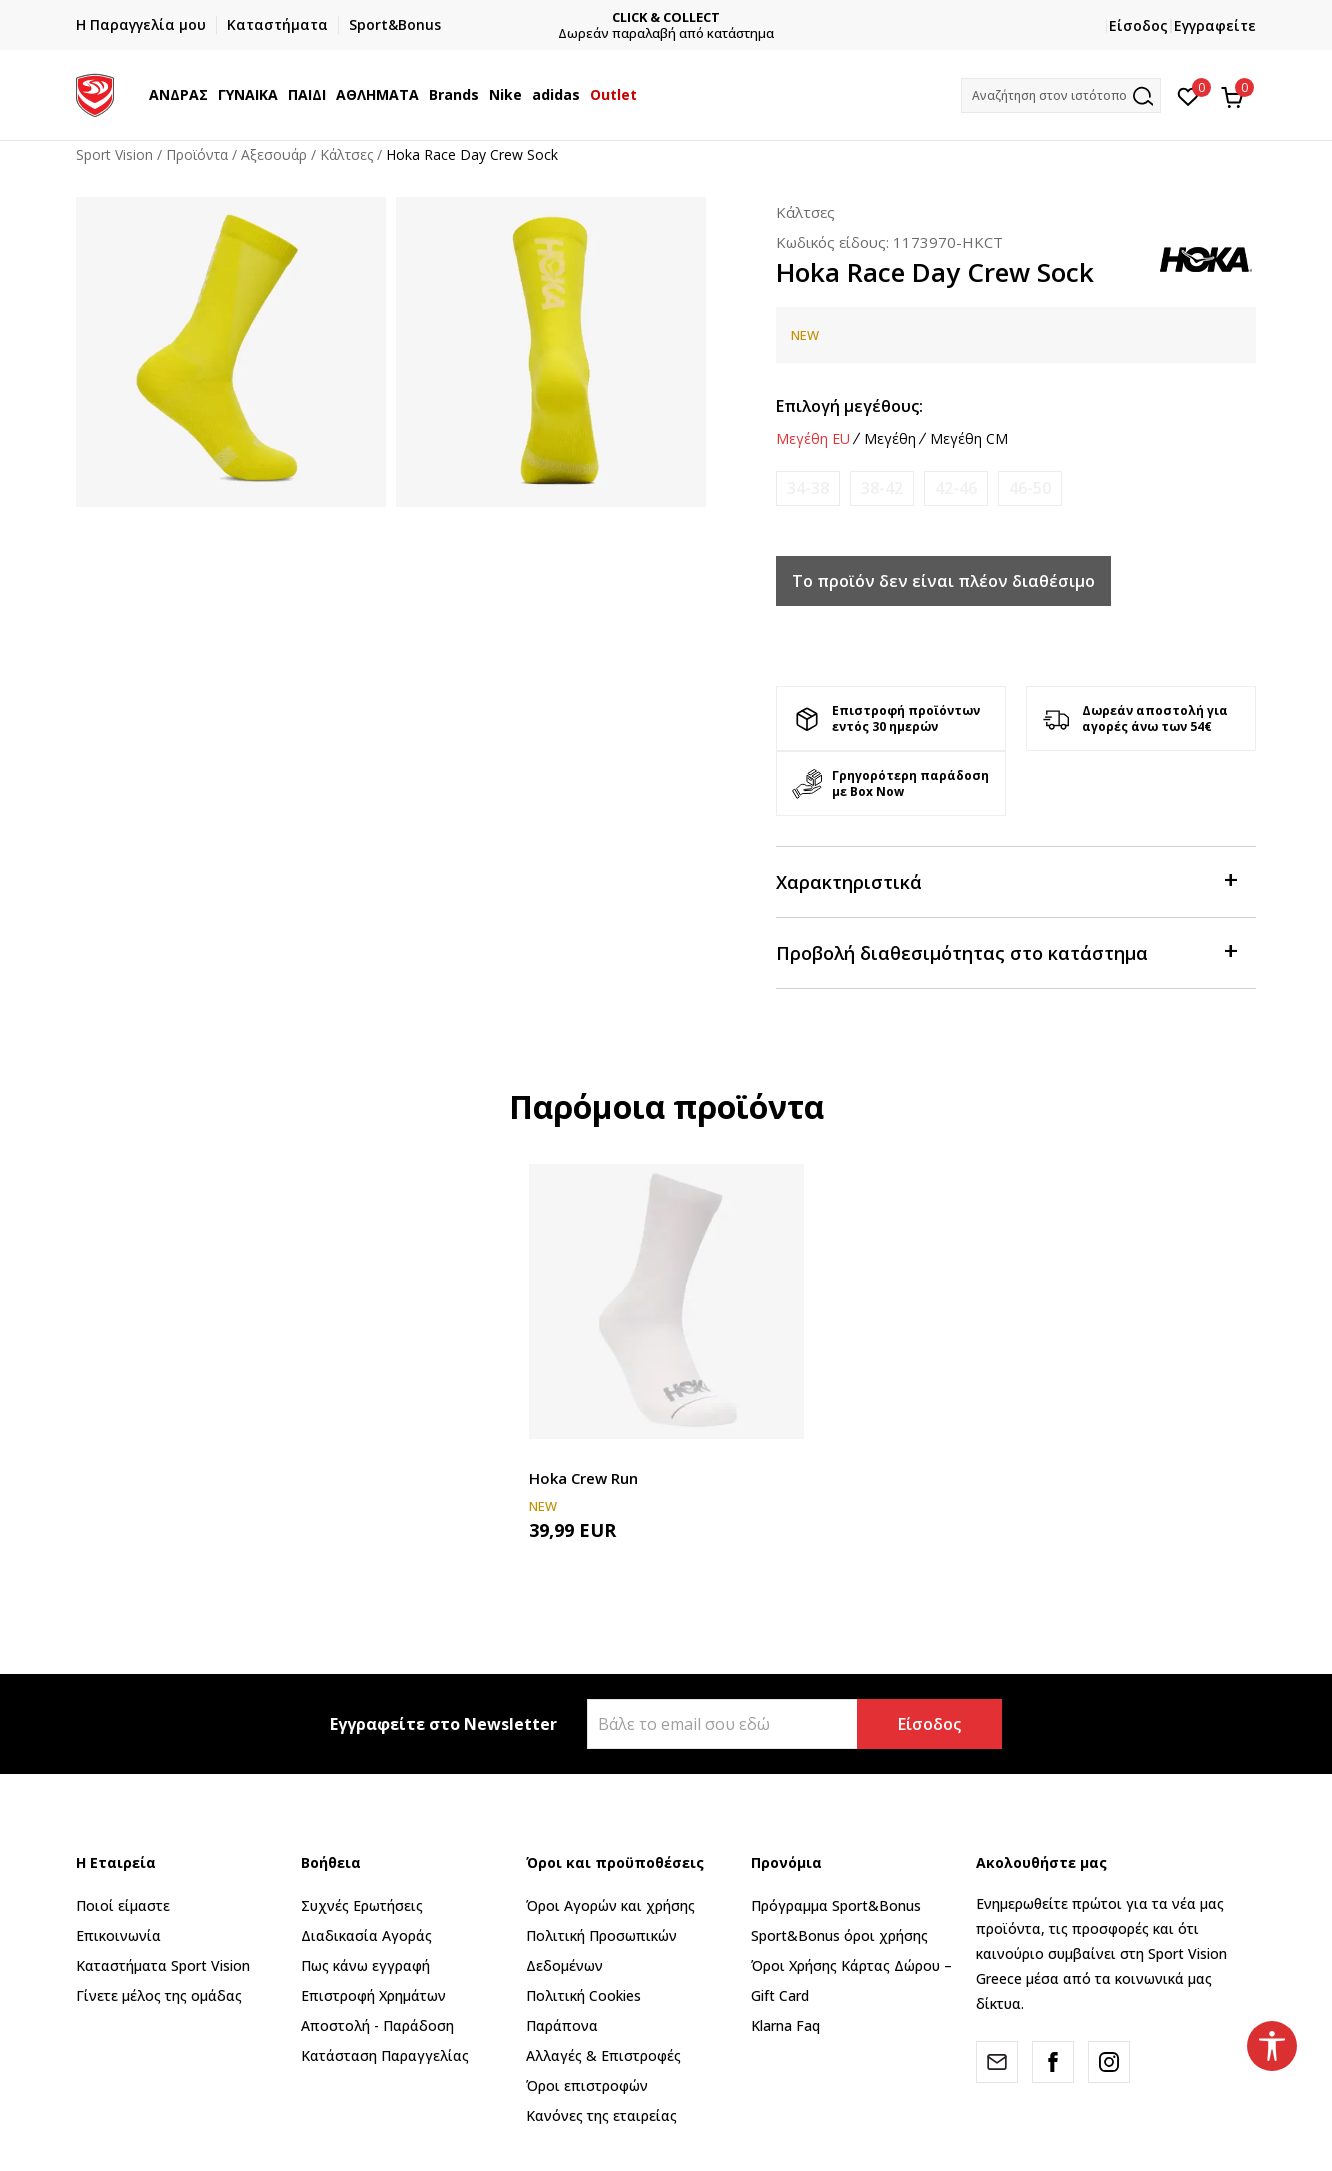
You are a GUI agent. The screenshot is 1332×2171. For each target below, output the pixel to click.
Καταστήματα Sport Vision (163, 1965)
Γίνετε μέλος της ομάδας (159, 1995)
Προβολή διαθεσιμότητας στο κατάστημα (1006, 951)
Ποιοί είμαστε (123, 1905)
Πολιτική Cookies (583, 1995)
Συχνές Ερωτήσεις (362, 1905)
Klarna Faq (785, 2025)
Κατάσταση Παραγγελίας (385, 2055)
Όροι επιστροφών (587, 2085)
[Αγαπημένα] (1188, 95)
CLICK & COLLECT (666, 17)
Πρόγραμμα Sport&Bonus (836, 1905)
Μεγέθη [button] (890, 439)
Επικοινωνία (118, 1935)
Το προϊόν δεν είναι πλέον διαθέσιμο (943, 581)
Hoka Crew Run (583, 1478)
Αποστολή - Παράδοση (377, 2025)
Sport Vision (114, 154)
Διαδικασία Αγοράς (366, 1935)
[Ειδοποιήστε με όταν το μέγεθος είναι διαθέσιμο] (808, 488)
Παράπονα (562, 2025)
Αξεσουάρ (274, 154)
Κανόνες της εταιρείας (601, 2115)
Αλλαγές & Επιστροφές (603, 2055)
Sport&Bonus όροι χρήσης (839, 1935)
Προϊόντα (197, 154)
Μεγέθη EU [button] (813, 439)
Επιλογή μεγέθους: (849, 406)
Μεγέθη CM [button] (969, 439)
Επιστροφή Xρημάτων (373, 1995)
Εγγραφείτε (1215, 25)
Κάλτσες (346, 154)
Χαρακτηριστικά (1006, 880)
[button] (1061, 95)
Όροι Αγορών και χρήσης (610, 1905)
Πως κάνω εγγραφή (365, 1965)
